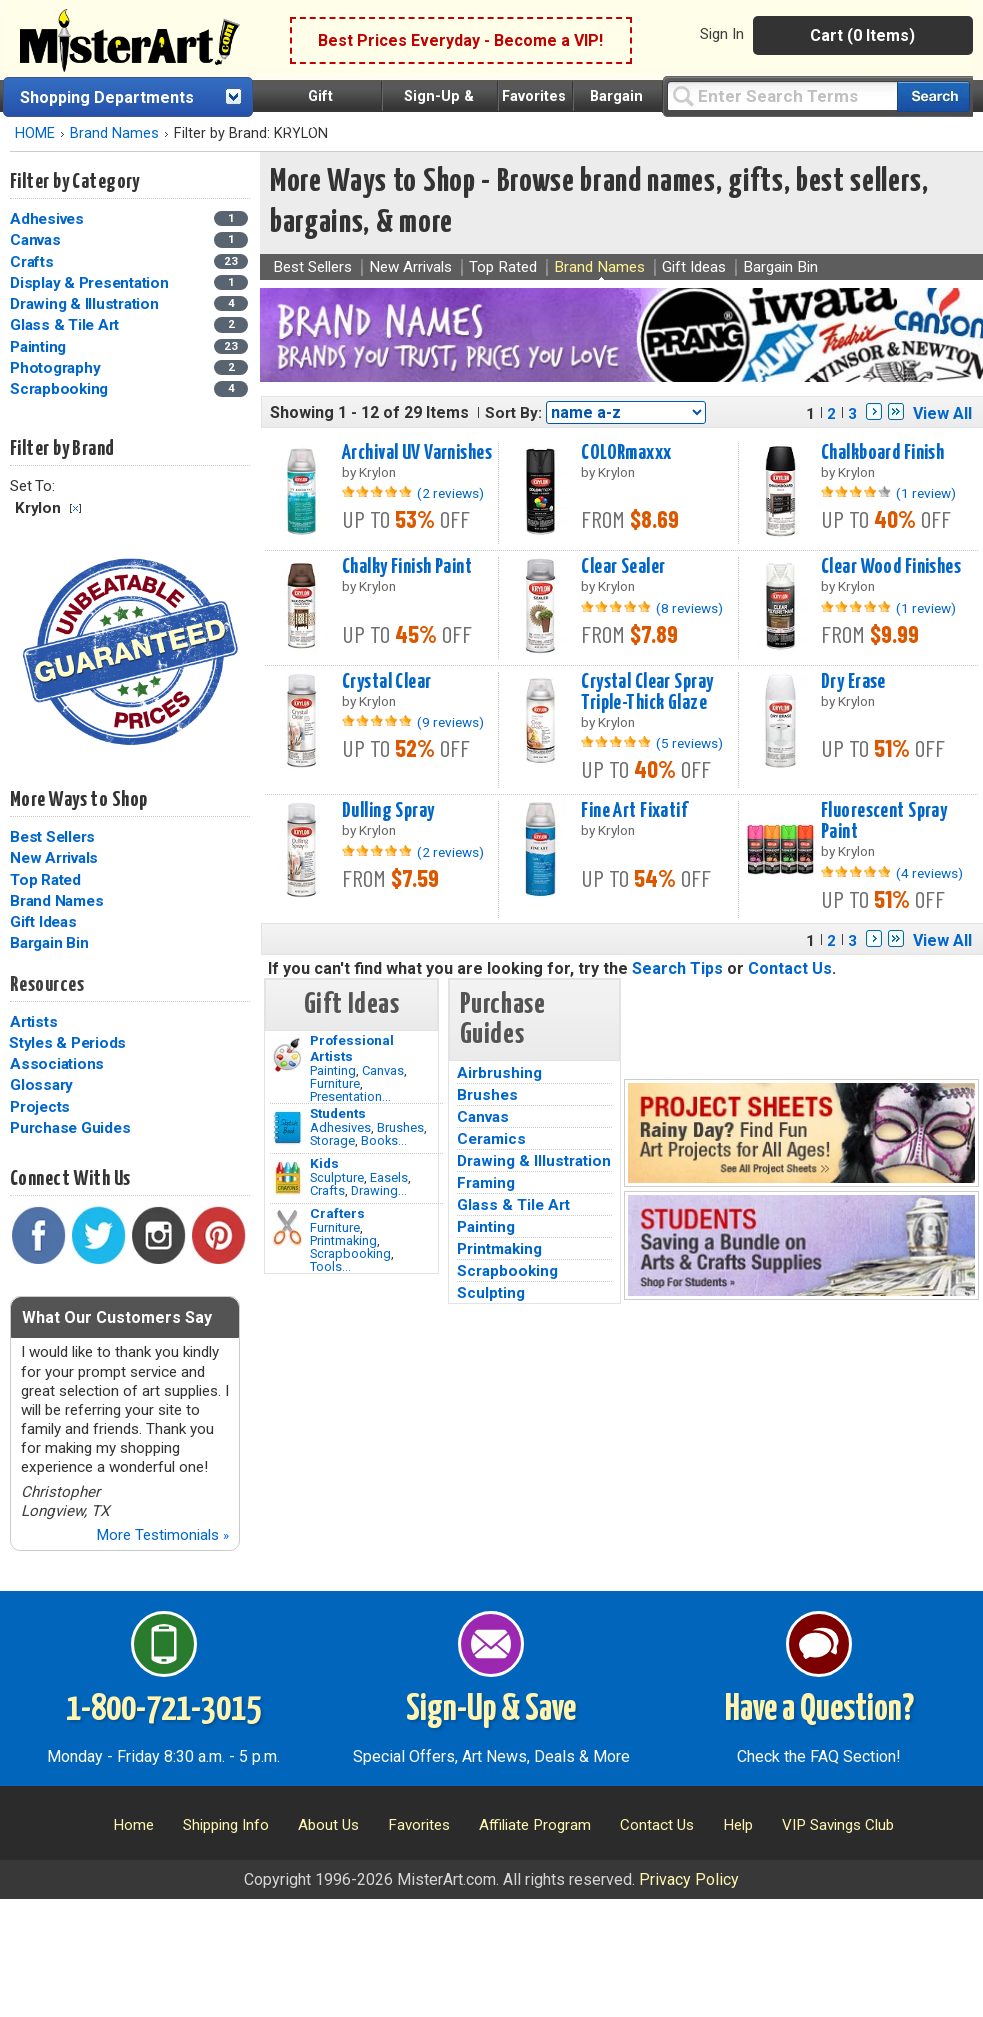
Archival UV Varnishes (417, 453)
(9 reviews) (450, 722)
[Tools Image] (287, 1228)
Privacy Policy (689, 1879)
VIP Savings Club (838, 1825)
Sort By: (513, 413)
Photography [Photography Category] (57, 368)
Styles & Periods (67, 1043)
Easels (389, 1177)
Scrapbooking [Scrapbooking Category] (61, 389)
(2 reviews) (450, 493)
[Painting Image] (287, 1055)
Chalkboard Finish (882, 453)
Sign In (722, 34)
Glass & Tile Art (513, 1205)
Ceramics (491, 1139)
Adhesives (340, 1127)
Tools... (330, 1266)
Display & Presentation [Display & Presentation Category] (91, 283)
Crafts (327, 1190)
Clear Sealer (623, 567)
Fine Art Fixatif (634, 811)
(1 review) (926, 493)
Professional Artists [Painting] (352, 1048)
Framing (486, 1183)
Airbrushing (499, 1073)
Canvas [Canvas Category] (37, 240)
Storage (332, 1140)
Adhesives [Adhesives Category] (49, 219)
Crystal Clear (387, 682)
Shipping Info (226, 1825)
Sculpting (491, 1293)
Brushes (400, 1127)
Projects (40, 1107)
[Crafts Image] (287, 1178)
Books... (384, 1140)
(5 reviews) (689, 743)
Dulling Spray (388, 811)
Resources (47, 985)
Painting (333, 1070)
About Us (328, 1825)
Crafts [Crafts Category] (33, 262)
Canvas (383, 1070)
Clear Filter (75, 508)
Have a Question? (819, 1710)
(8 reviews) (689, 608)
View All (942, 413)
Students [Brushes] (338, 1113)
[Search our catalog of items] (933, 96)
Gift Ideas (43, 922)
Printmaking (343, 1240)
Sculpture (337, 1177)
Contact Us (790, 968)
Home (133, 1825)
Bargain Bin (49, 943)
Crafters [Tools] (337, 1213)
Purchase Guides (70, 1128)
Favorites (534, 96)
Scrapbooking (350, 1253)
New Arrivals (54, 858)
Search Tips (677, 968)
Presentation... (350, 1096)
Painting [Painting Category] (40, 347)
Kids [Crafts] (324, 1163)
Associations (57, 1064)
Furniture (335, 1083)
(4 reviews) (929, 873)
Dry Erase (853, 682)
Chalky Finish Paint (407, 567)
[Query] (782, 95)
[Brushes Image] (287, 1128)
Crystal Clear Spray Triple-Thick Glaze (647, 692)
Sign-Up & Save (491, 1710)
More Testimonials (162, 1535)
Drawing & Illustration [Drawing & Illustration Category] (86, 304)
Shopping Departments (107, 97)
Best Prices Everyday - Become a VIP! (460, 40)
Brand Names (114, 133)
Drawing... (379, 1190)
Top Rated (45, 880)
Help (738, 1825)
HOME (35, 133)
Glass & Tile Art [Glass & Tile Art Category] (66, 325)
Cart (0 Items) (862, 35)
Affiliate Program (535, 1825)
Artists (33, 1022)
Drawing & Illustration (534, 1161)
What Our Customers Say (117, 1317)
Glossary (41, 1085)
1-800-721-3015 (163, 1710)
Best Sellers (52, 837)
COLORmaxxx (626, 453)
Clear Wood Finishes (891, 567)
